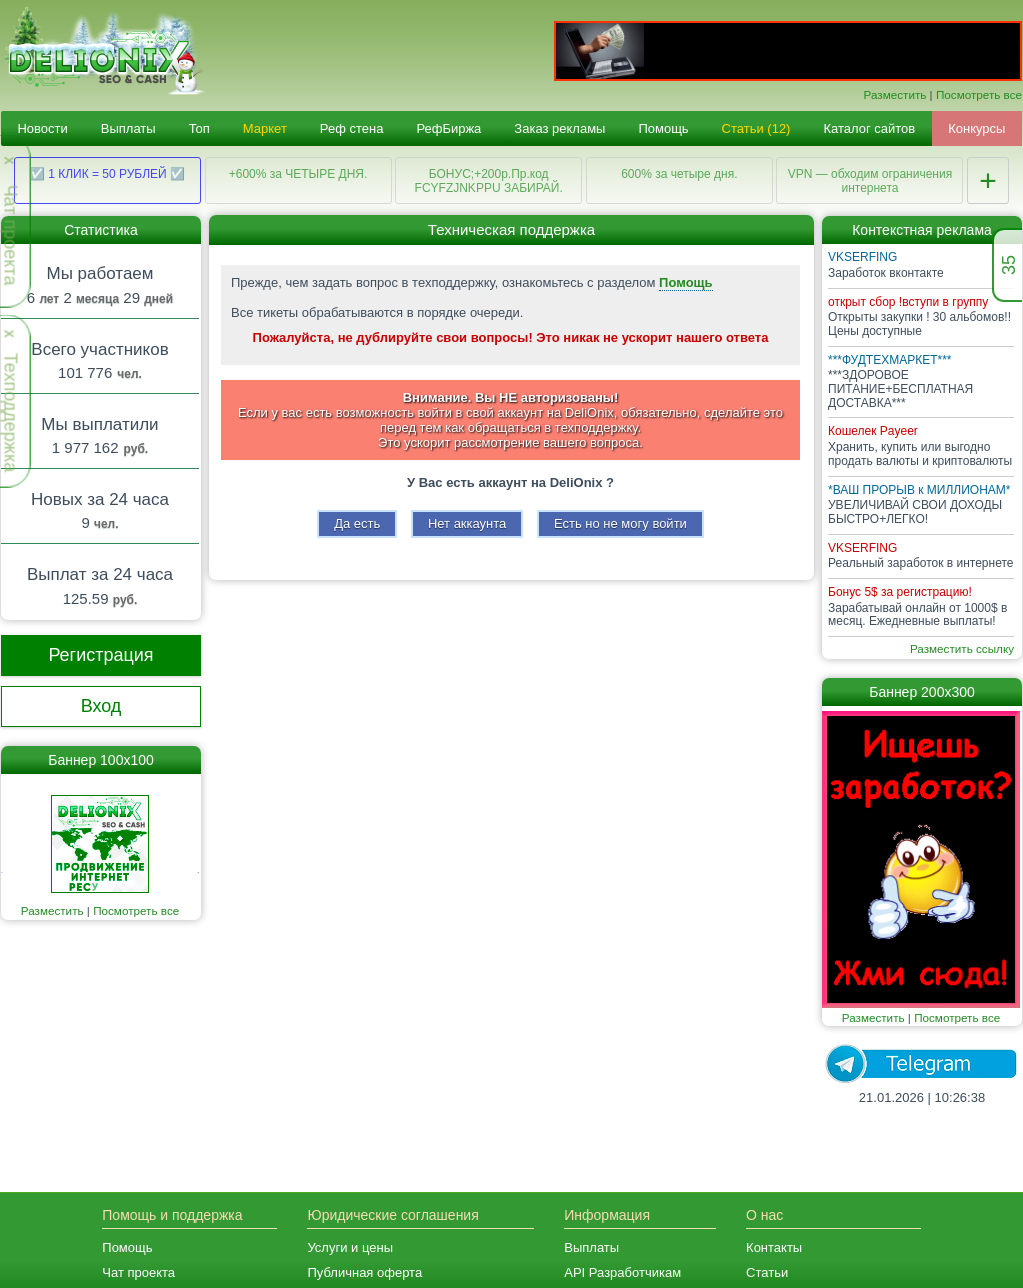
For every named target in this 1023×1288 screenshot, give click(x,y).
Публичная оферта (364, 1272)
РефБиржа (448, 128)
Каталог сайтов (869, 128)
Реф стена (352, 128)
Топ (199, 128)
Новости (42, 128)
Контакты (774, 1247)
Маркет (265, 128)
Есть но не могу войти (620, 523)
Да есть (357, 523)
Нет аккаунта (467, 523)
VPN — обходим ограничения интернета (870, 181)
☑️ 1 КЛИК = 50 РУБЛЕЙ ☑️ (107, 174)
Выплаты (128, 128)
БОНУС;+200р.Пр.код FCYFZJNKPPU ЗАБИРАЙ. (489, 181)
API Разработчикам (622, 1272)
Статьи (767, 1272)
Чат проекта (138, 1272)
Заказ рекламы (559, 128)
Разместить (895, 94)
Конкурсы (976, 128)
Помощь (663, 128)
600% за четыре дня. (679, 174)
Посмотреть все (979, 94)
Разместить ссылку (962, 648)
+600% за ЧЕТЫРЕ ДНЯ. (298, 174)
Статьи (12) (756, 128)
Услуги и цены (350, 1247)
